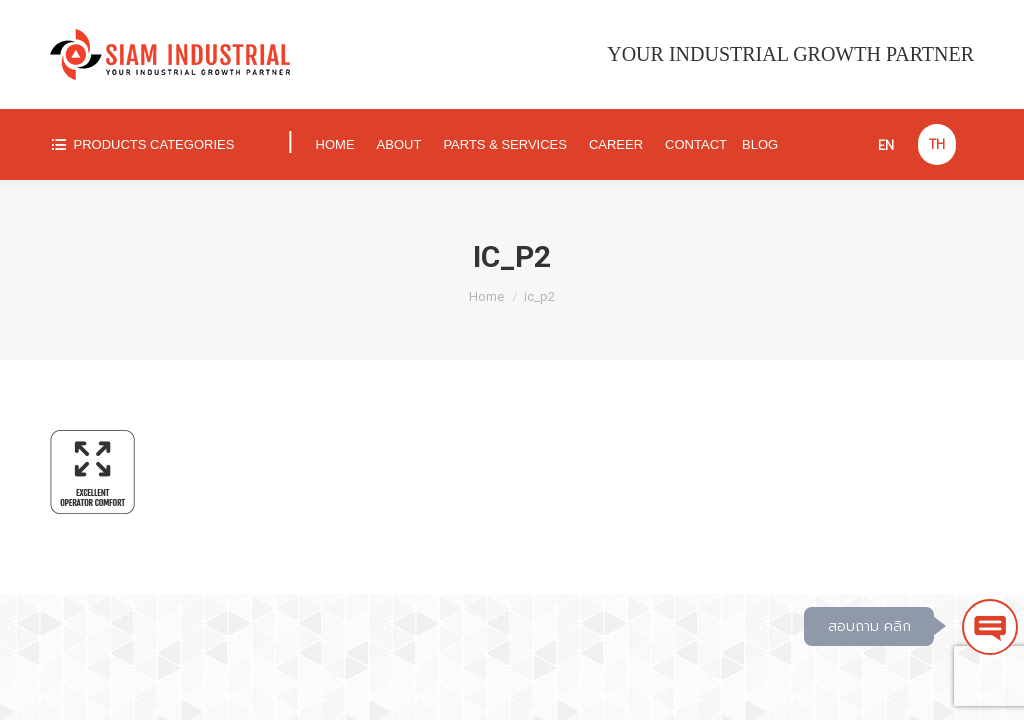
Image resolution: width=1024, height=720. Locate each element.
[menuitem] (159, 144)
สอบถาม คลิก (869, 626)
